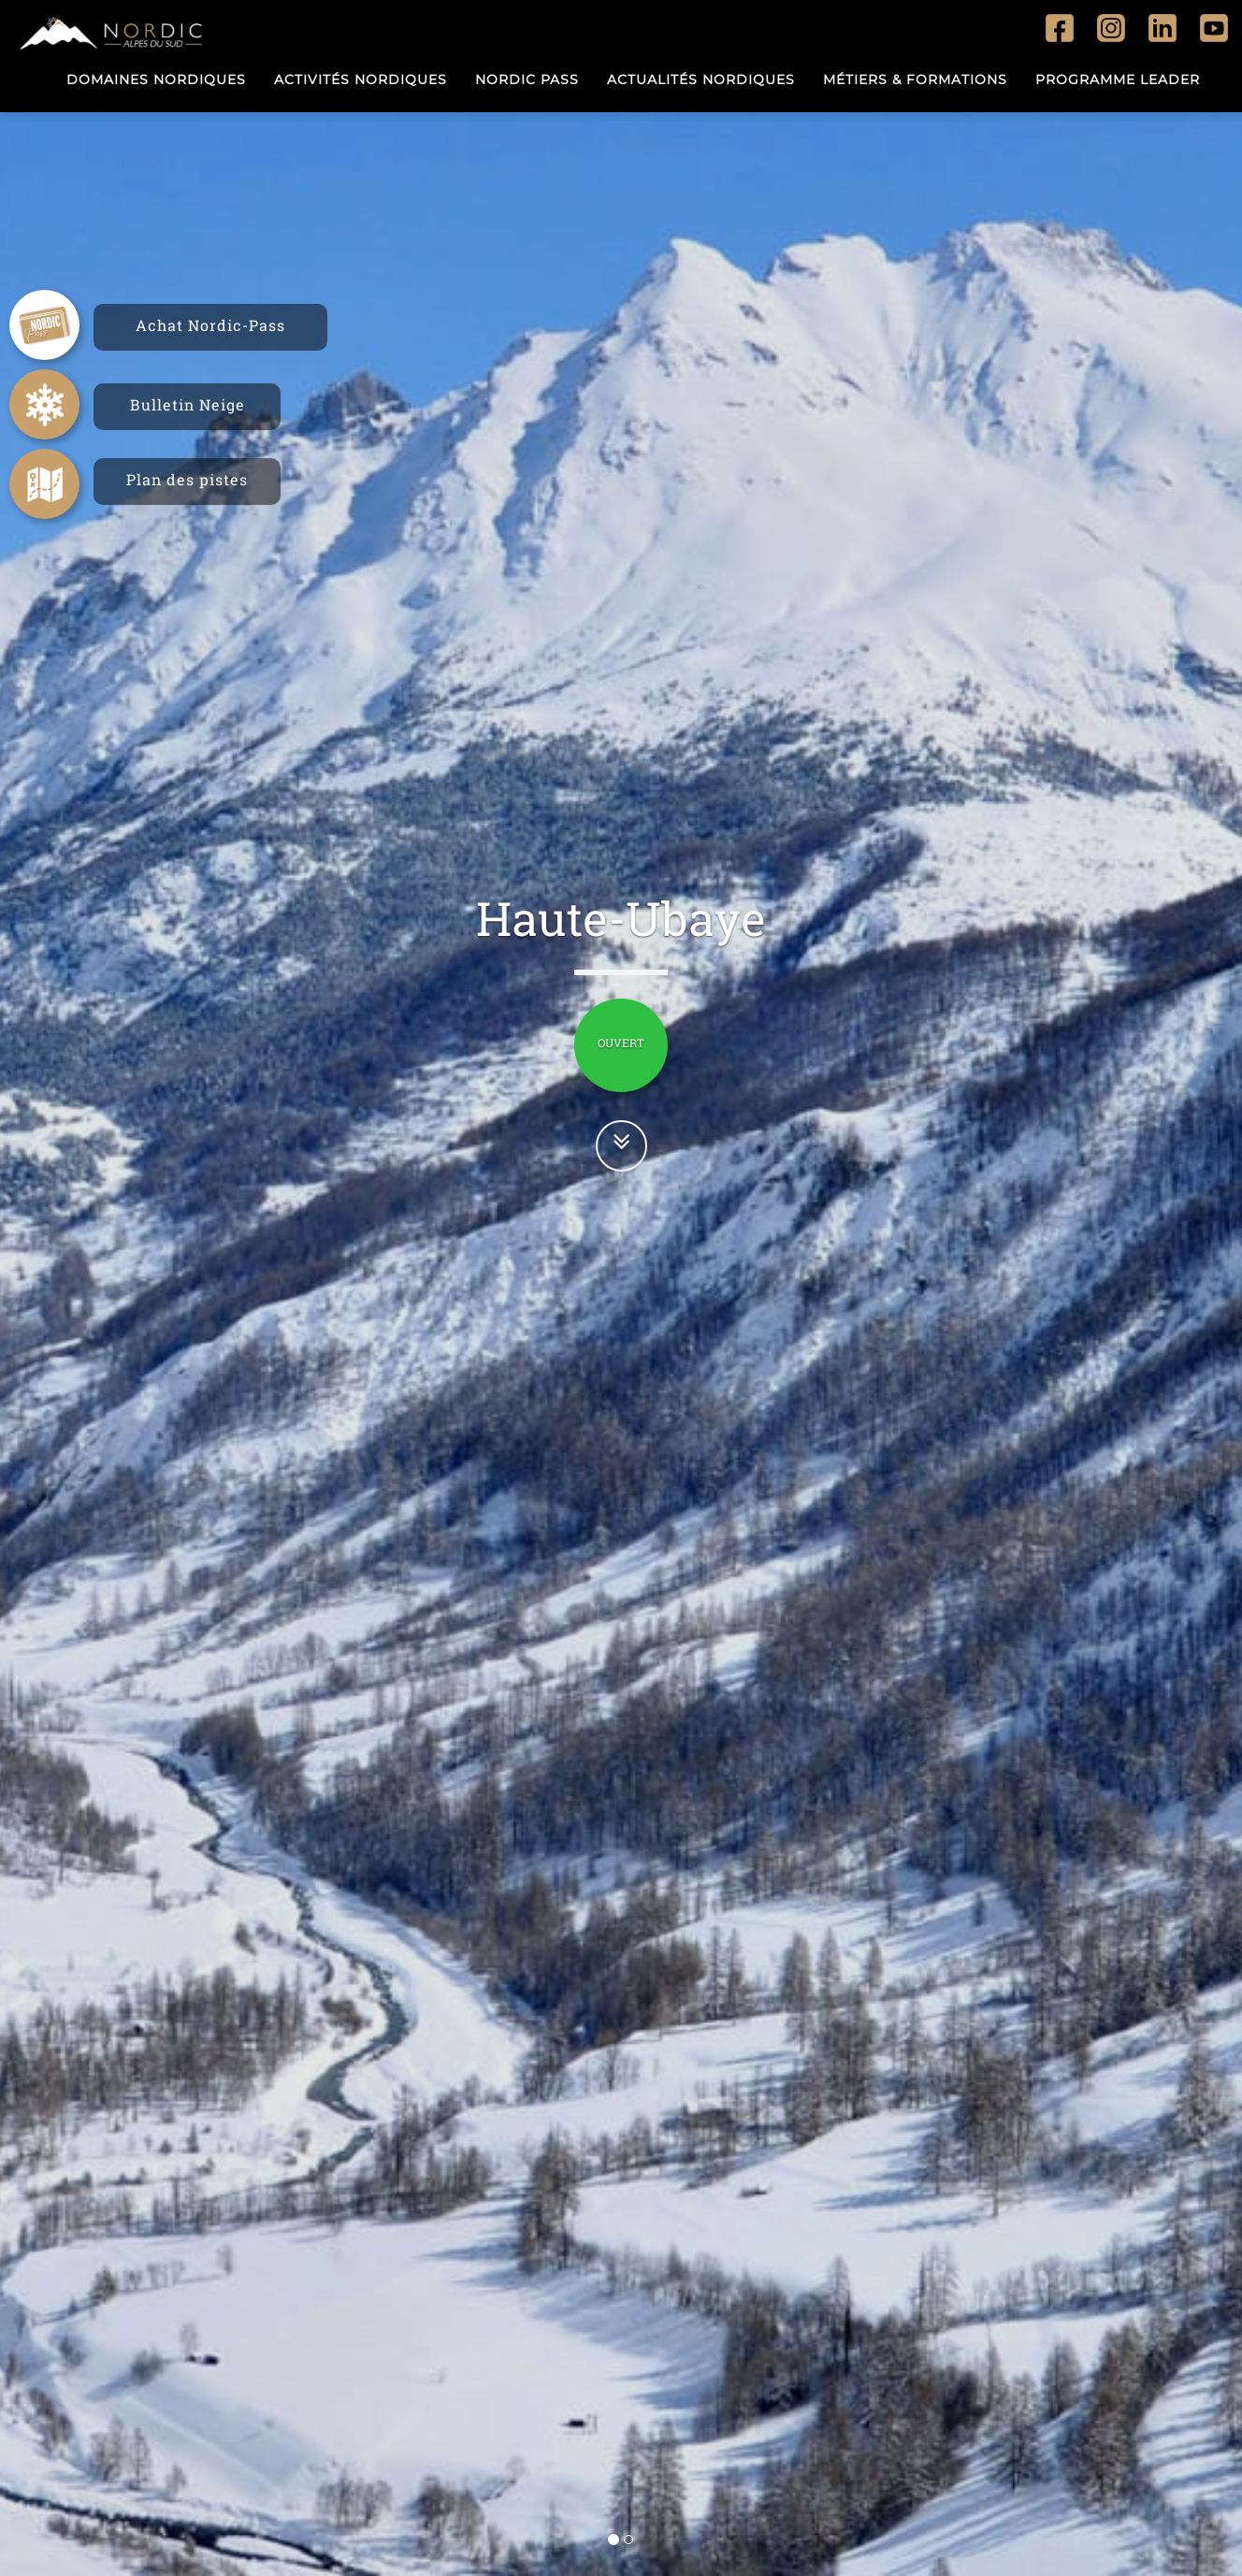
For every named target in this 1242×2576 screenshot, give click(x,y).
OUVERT (621, 1042)
